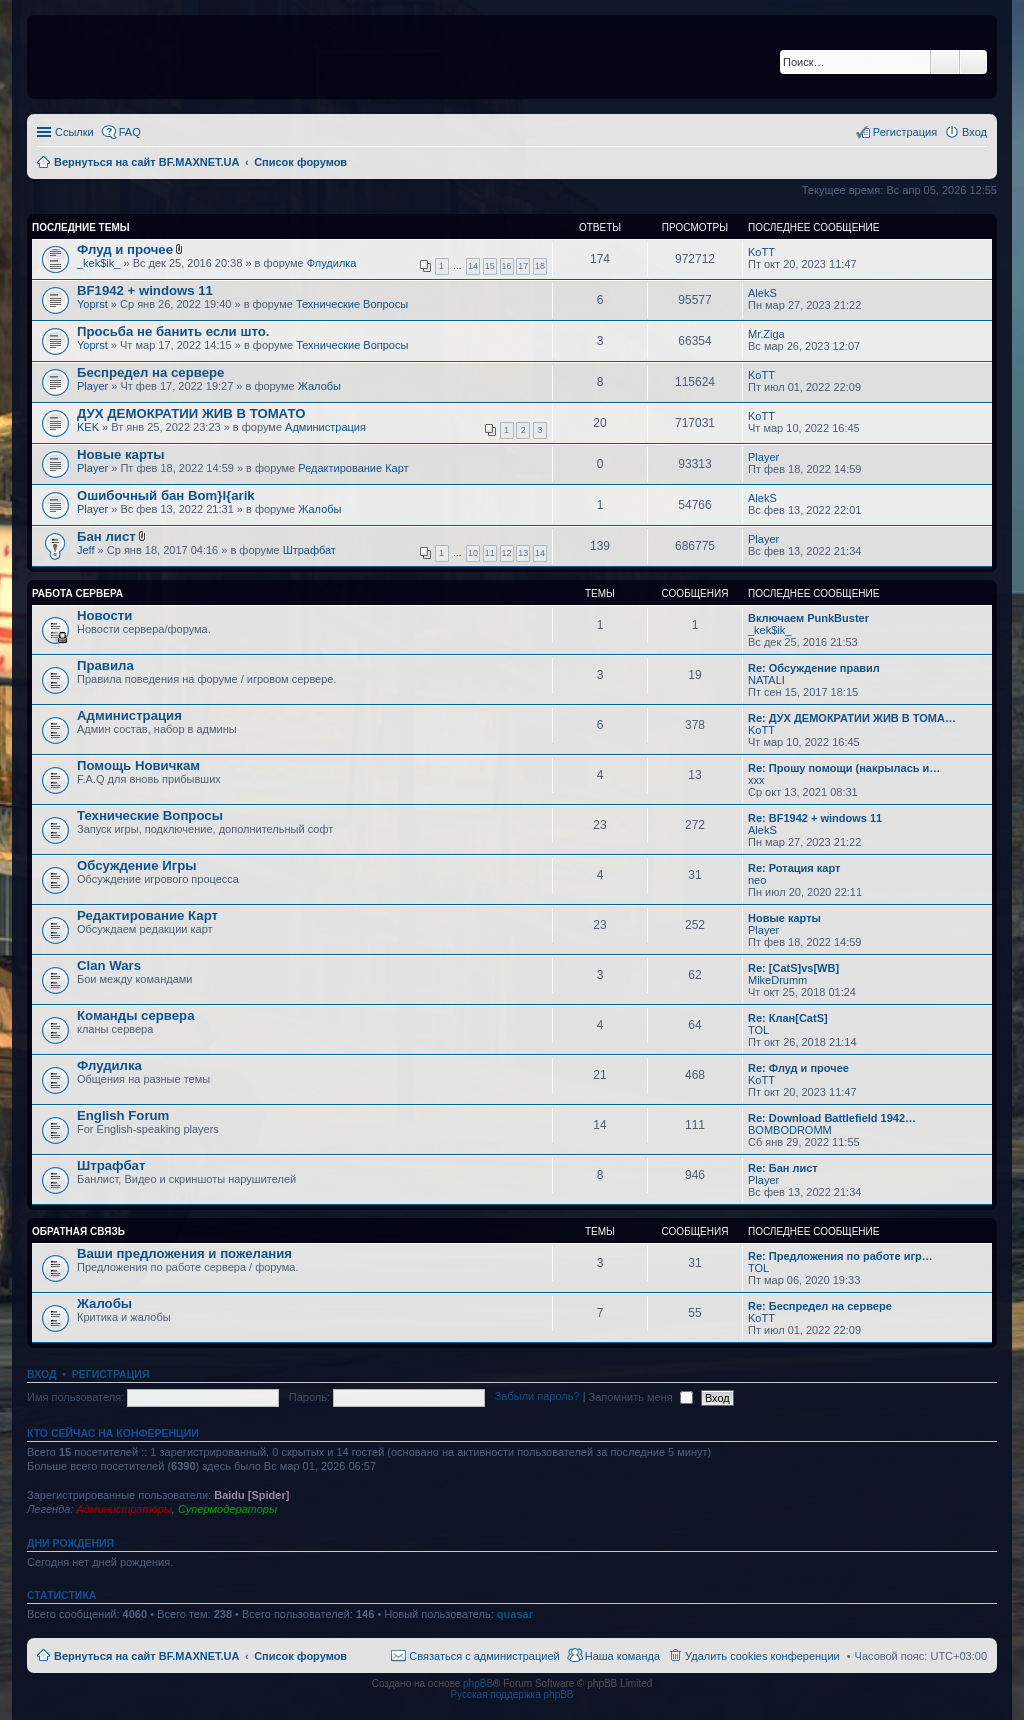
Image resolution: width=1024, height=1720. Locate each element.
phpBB (478, 1683)
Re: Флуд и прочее (798, 1068)
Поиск (945, 62)
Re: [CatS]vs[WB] (793, 968)
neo (757, 880)
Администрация (325, 427)
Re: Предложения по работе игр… (840, 1256)
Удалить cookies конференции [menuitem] (762, 1656)
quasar (515, 1614)
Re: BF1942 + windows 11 (815, 818)
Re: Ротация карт (794, 868)
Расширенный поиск (973, 62)
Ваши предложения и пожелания (184, 1253)
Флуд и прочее (125, 249)
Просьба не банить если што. (173, 331)
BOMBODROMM (790, 1130)
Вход (41, 1374)
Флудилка (332, 263)
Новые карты (120, 454)
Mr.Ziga (766, 334)
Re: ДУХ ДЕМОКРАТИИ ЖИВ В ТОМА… (852, 718)
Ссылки (74, 132)
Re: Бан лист (783, 1168)
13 (523, 553)
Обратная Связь (78, 1231)
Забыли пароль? (537, 1397)
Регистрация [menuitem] (905, 132)
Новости (104, 615)
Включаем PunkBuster (808, 618)
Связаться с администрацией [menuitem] (484, 1656)
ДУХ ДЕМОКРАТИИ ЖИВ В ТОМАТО (191, 413)
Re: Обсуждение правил (814, 668)
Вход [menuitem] (974, 132)
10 (473, 553)
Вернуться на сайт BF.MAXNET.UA (146, 1656)
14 (473, 266)
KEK (88, 427)
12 (507, 553)
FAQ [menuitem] (130, 132)
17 (523, 266)
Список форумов (300, 1656)
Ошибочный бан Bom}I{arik (166, 495)
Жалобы (319, 386)
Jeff (86, 550)
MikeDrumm (777, 980)
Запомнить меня (641, 1397)
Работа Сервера (77, 593)
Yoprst (92, 304)
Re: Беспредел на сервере (820, 1306)
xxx (756, 780)
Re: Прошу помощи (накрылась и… (844, 768)
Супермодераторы (227, 1509)
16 (507, 266)
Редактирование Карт (353, 468)
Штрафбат (309, 550)
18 (540, 266)
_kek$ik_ (98, 263)
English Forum (123, 1115)
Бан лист (106, 536)
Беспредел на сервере (150, 372)
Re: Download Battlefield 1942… (832, 1118)
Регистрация (111, 1374)
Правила (105, 665)
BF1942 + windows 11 (145, 290)
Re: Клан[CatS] (788, 1018)
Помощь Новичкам (138, 765)
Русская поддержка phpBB (511, 1694)
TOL (758, 1030)
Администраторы (123, 1509)
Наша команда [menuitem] (622, 1656)
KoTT (761, 252)
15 (490, 266)
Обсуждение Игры (136, 865)
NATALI (766, 680)
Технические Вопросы (352, 304)
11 (490, 553)
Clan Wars (109, 965)
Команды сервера (136, 1015)
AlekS (762, 293)
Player (92, 386)
